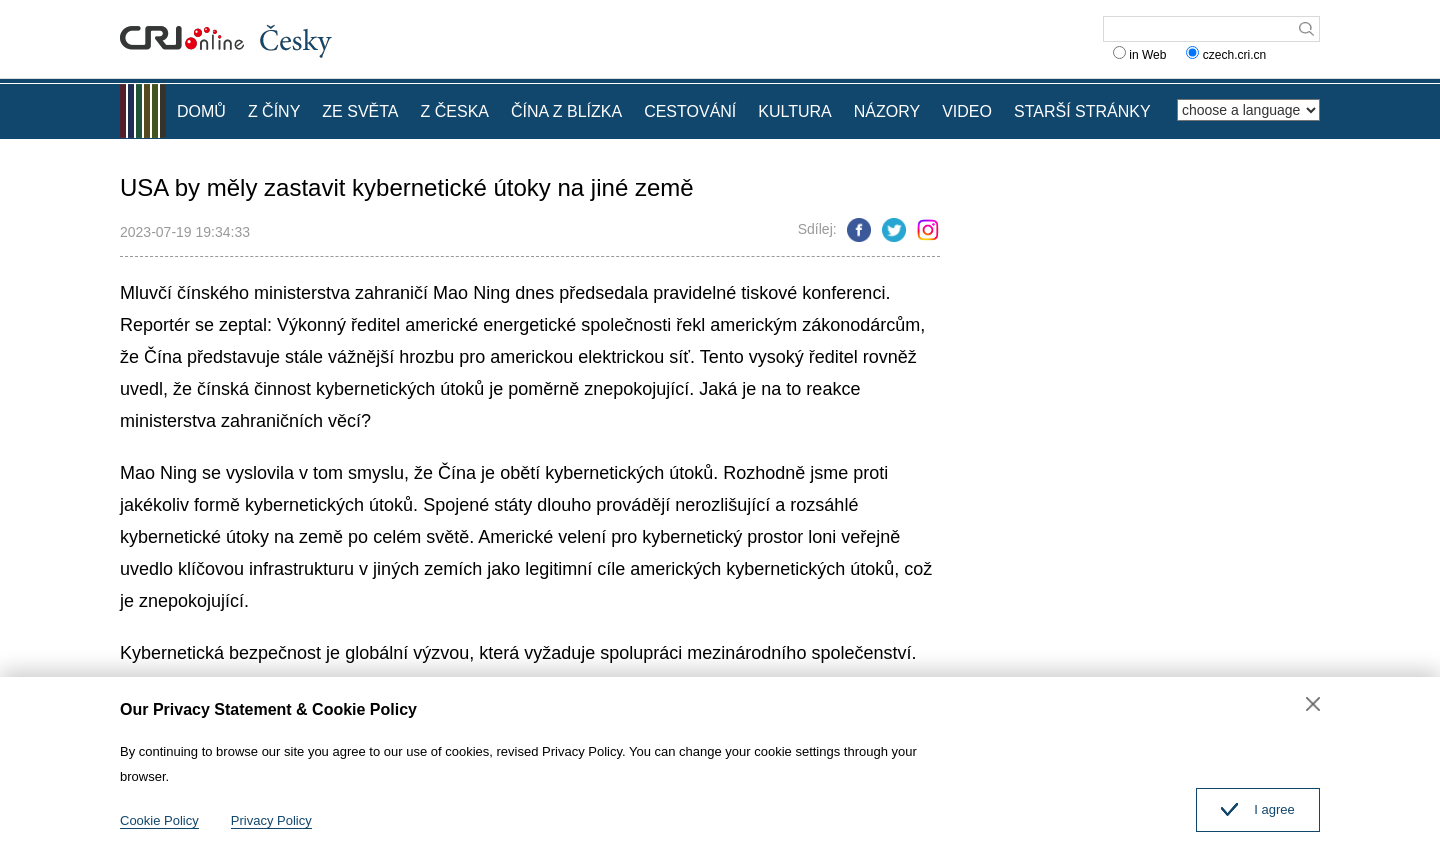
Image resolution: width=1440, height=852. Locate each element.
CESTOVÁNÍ (690, 111)
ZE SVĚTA (360, 111)
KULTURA (795, 111)
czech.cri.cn (1227, 55)
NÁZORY (887, 111)
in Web (1139, 55)
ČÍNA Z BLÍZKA (566, 111)
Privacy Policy (271, 820)
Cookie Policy (159, 820)
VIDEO (967, 111)
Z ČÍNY (274, 111)
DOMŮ (201, 111)
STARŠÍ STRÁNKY (1082, 111)
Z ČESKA (455, 111)
